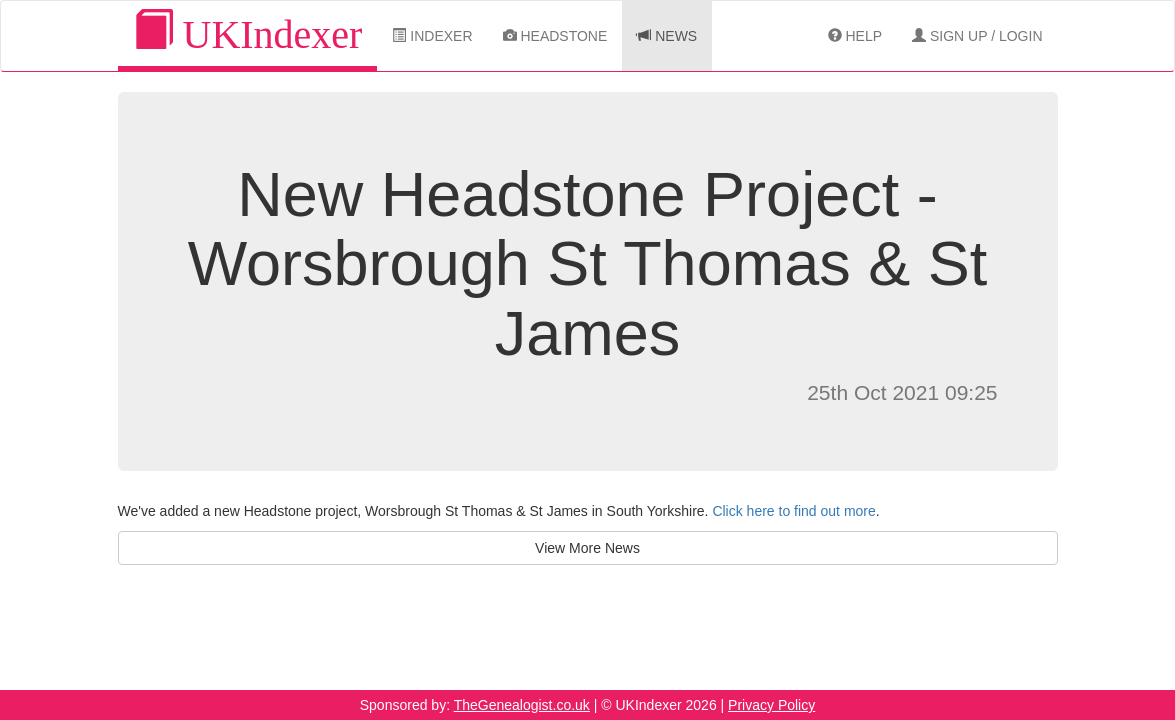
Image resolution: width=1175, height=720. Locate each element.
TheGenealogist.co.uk (522, 705)
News (667, 36)
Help (855, 36)
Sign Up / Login (977, 36)
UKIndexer (248, 33)
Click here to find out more (793, 511)
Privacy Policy (771, 705)
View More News (587, 548)
